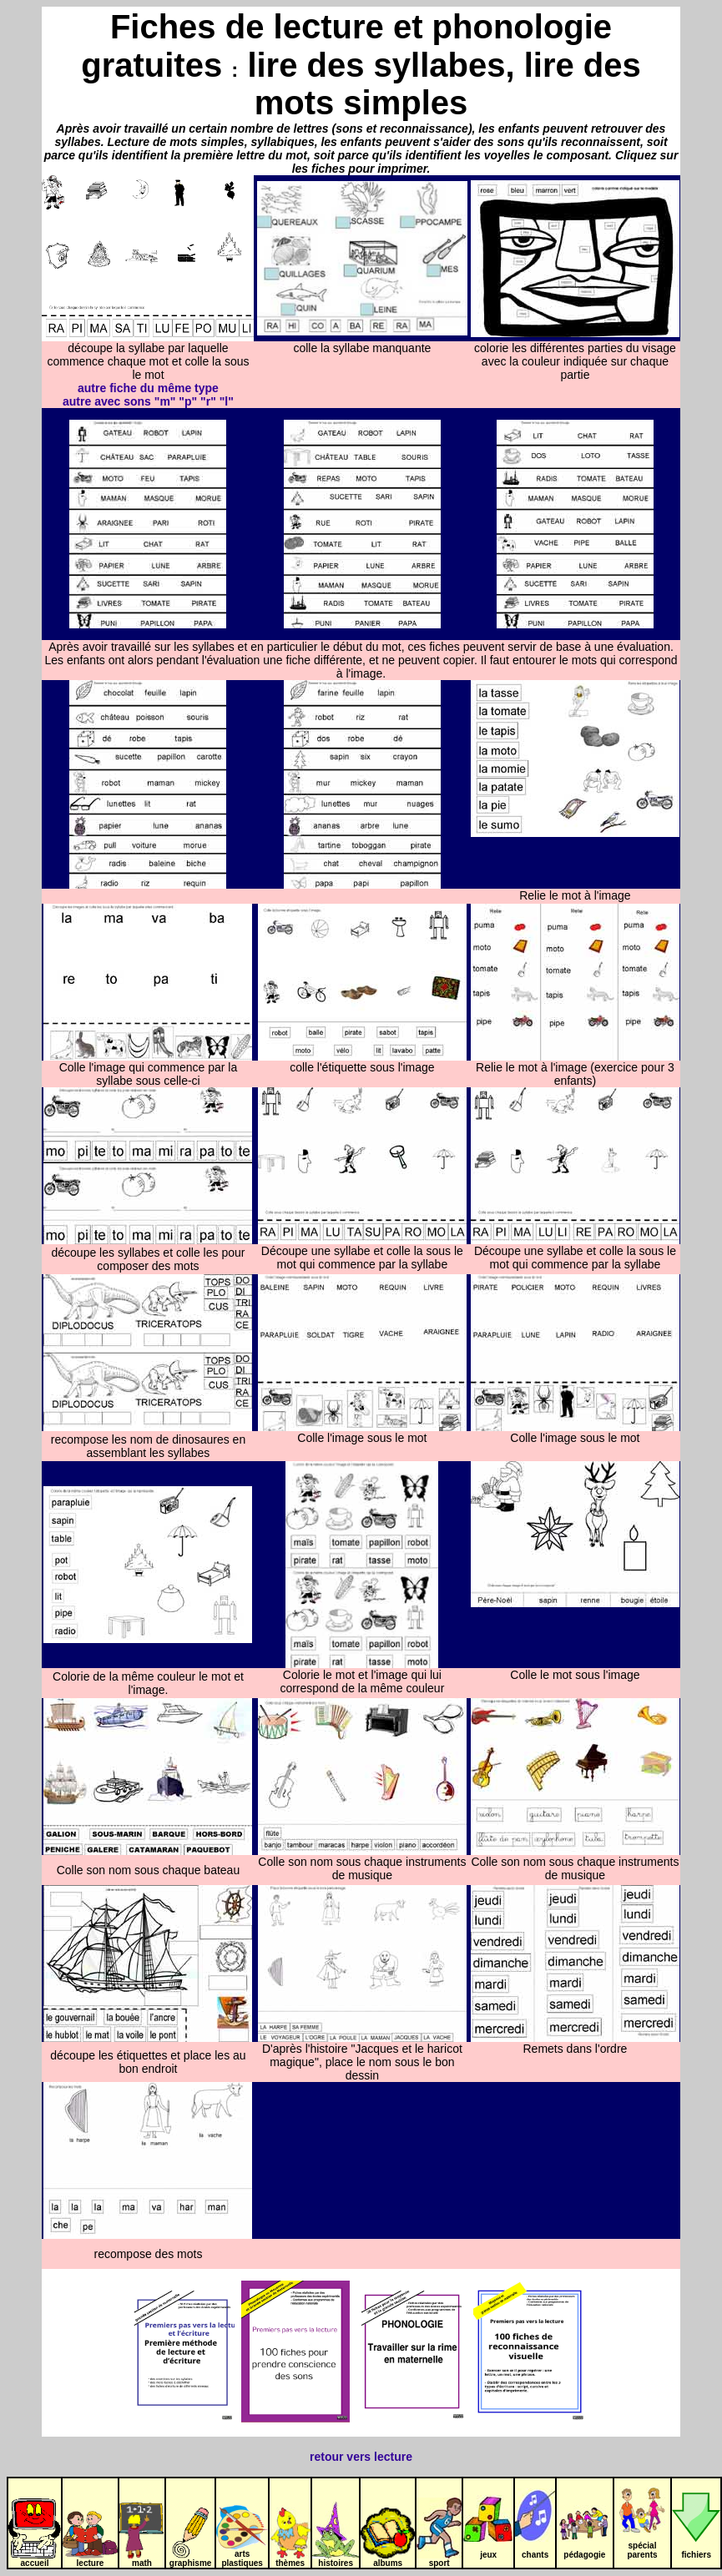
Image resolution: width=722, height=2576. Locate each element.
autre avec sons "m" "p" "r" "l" (148, 401)
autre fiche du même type (148, 388)
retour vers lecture (361, 2456)
